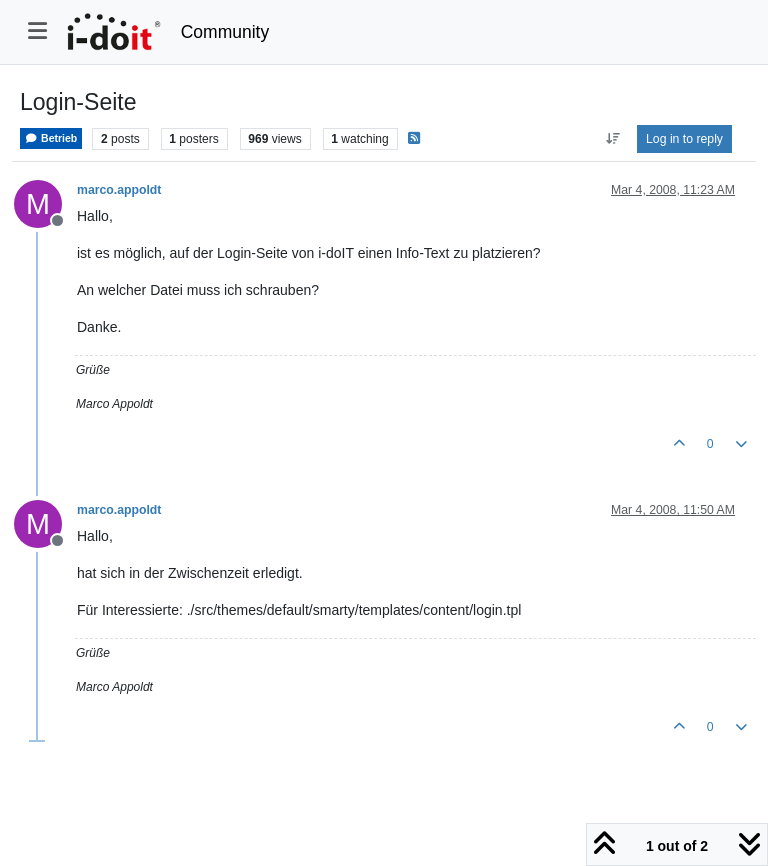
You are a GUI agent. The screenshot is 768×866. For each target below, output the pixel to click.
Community (225, 32)
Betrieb (51, 138)
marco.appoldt (119, 190)
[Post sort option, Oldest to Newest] (612, 139)
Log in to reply (684, 139)
